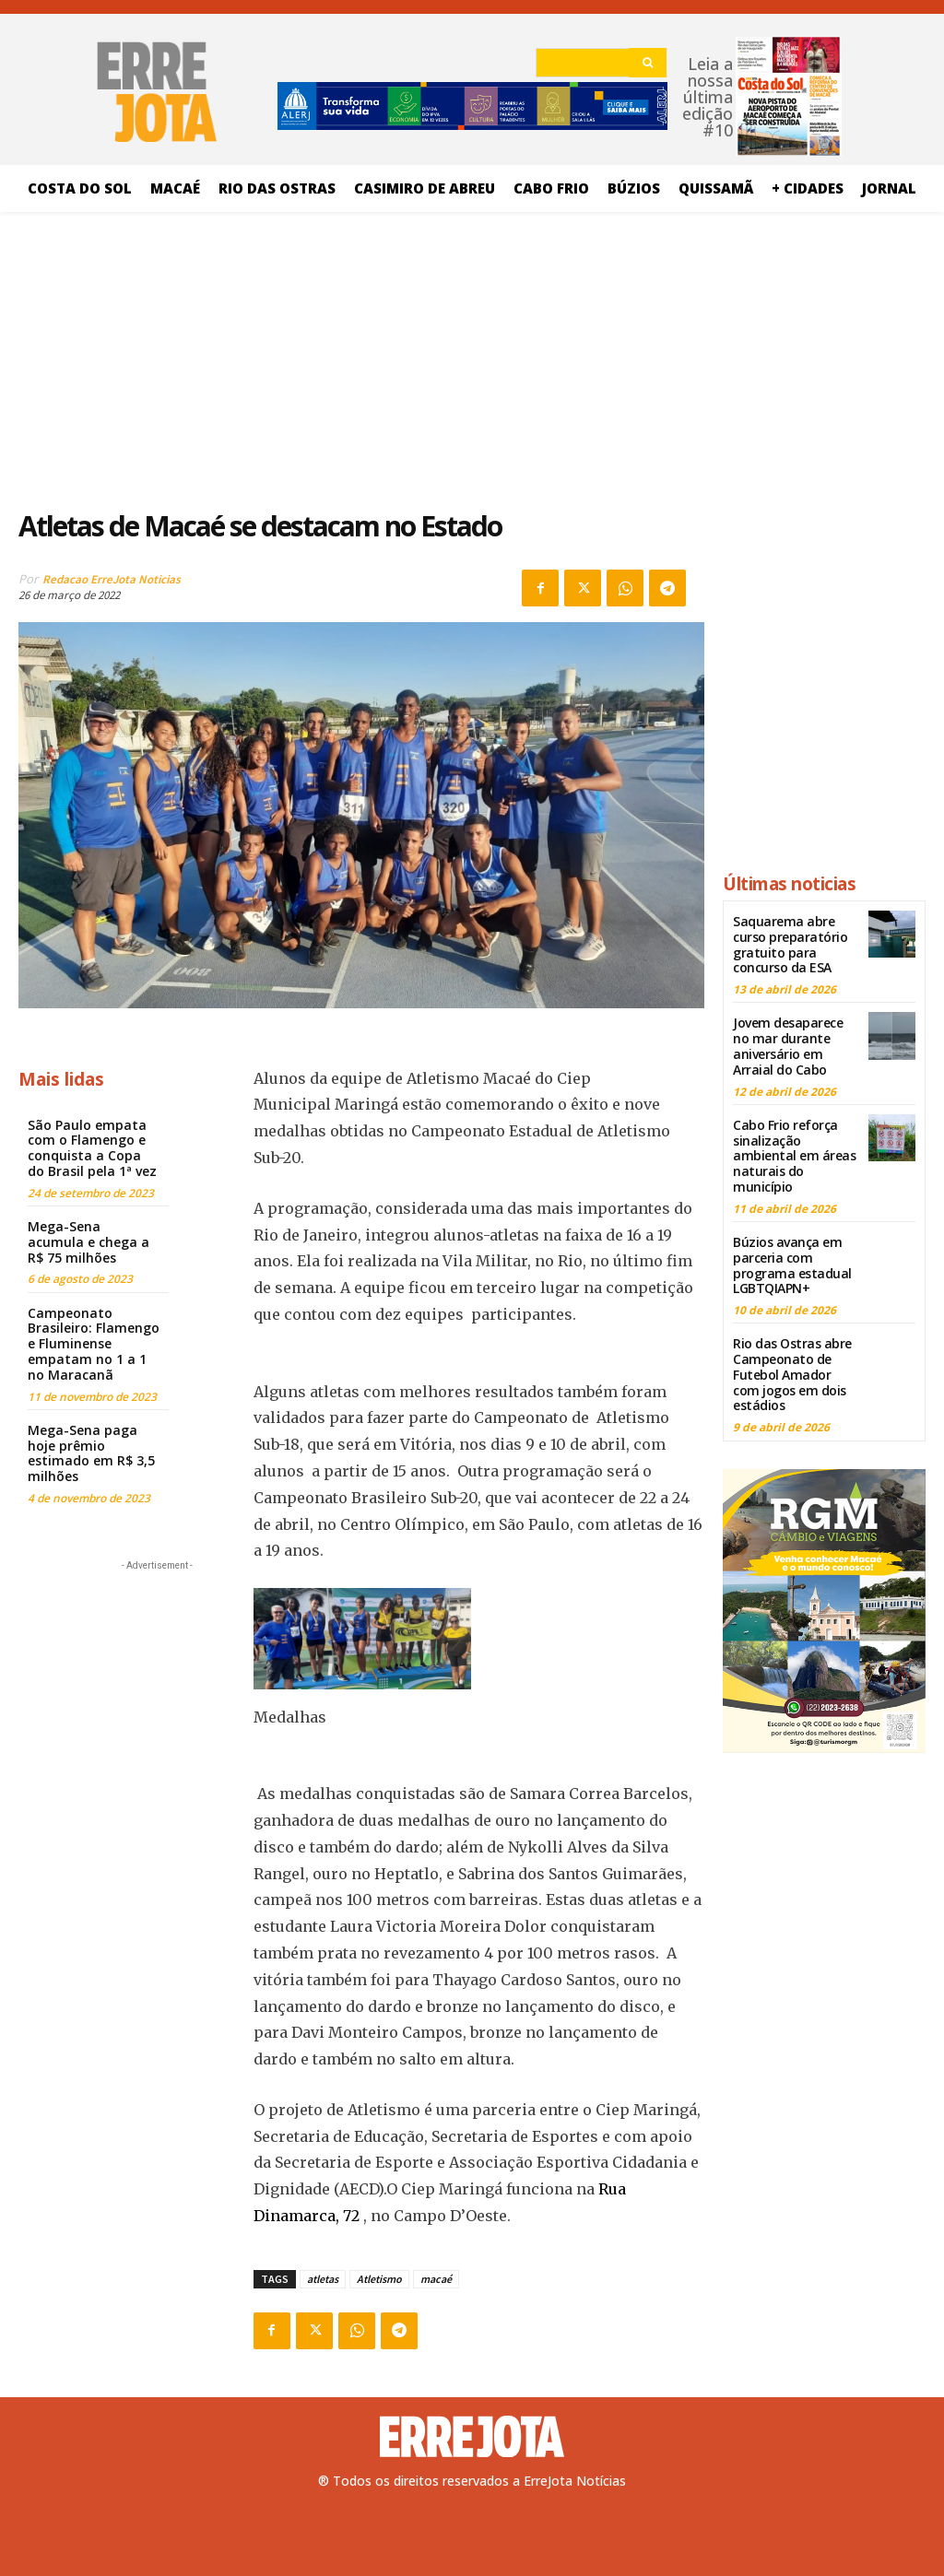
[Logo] (472, 2437)
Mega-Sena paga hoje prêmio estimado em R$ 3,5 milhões (91, 1453)
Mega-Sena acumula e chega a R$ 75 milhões (88, 1241)
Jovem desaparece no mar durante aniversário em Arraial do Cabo (788, 1045)
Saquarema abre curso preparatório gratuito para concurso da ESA (790, 944)
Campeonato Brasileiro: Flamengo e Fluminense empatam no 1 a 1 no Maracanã (93, 1343)
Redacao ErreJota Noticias (111, 579)
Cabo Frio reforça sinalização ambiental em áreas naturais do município (794, 1155)
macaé (436, 2279)
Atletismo (379, 2279)
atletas (322, 2279)
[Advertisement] (361, 355)
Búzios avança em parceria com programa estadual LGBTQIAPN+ (792, 1265)
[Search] (648, 62)
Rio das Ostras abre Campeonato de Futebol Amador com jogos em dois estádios (792, 1374)
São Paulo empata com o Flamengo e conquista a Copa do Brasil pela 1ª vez (92, 1148)
